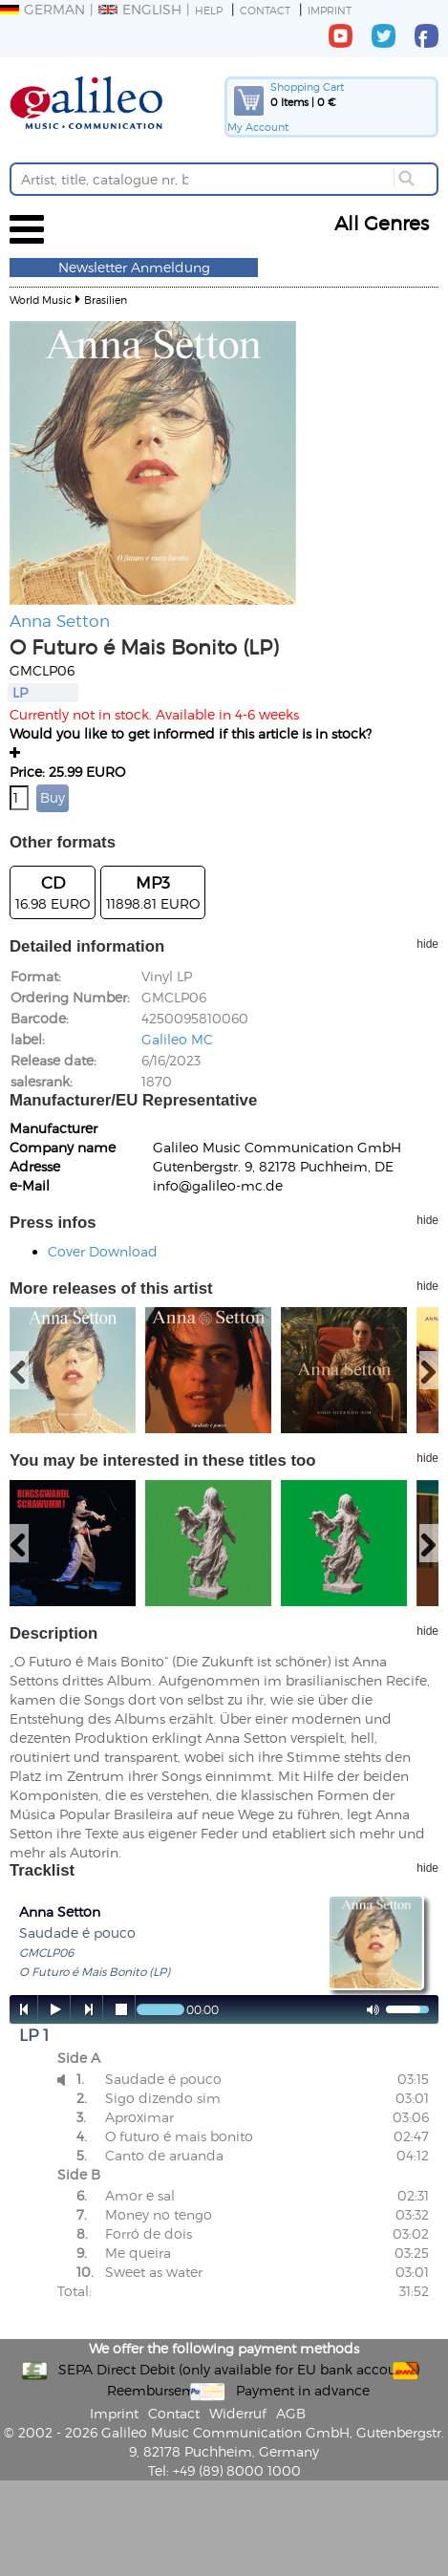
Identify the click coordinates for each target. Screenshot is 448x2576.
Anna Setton (60, 620)
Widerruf (238, 2413)
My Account (257, 126)
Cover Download (103, 1251)
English (139, 9)
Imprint (330, 10)
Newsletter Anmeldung (134, 267)
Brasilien (105, 299)
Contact (265, 10)
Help (209, 10)
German (42, 9)
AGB (291, 2413)
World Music (41, 299)
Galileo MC (177, 1039)
